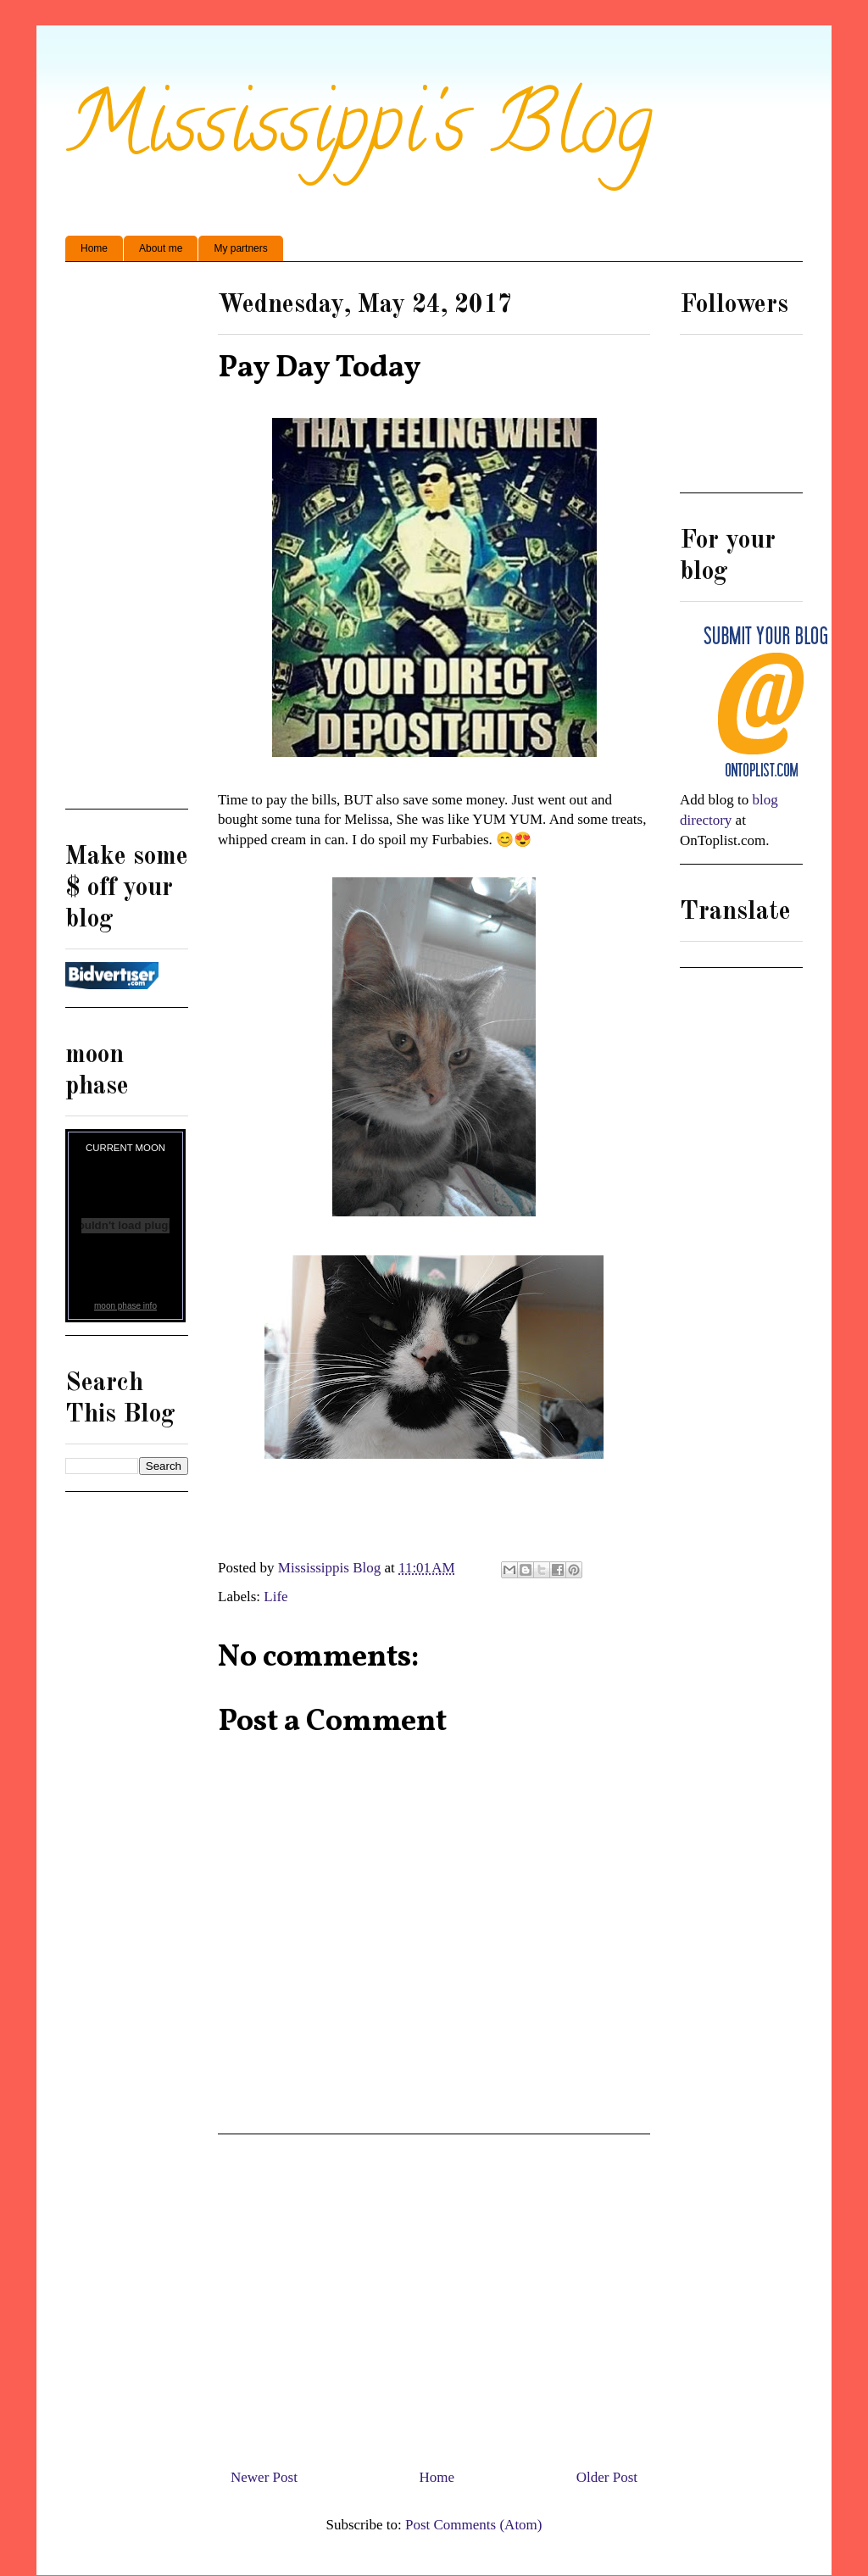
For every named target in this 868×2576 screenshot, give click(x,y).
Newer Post (264, 2477)
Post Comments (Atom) (473, 2525)
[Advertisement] (434, 2295)
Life (275, 1596)
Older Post (606, 2477)
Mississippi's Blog (359, 132)
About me (160, 248)
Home (94, 248)
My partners (240, 248)
